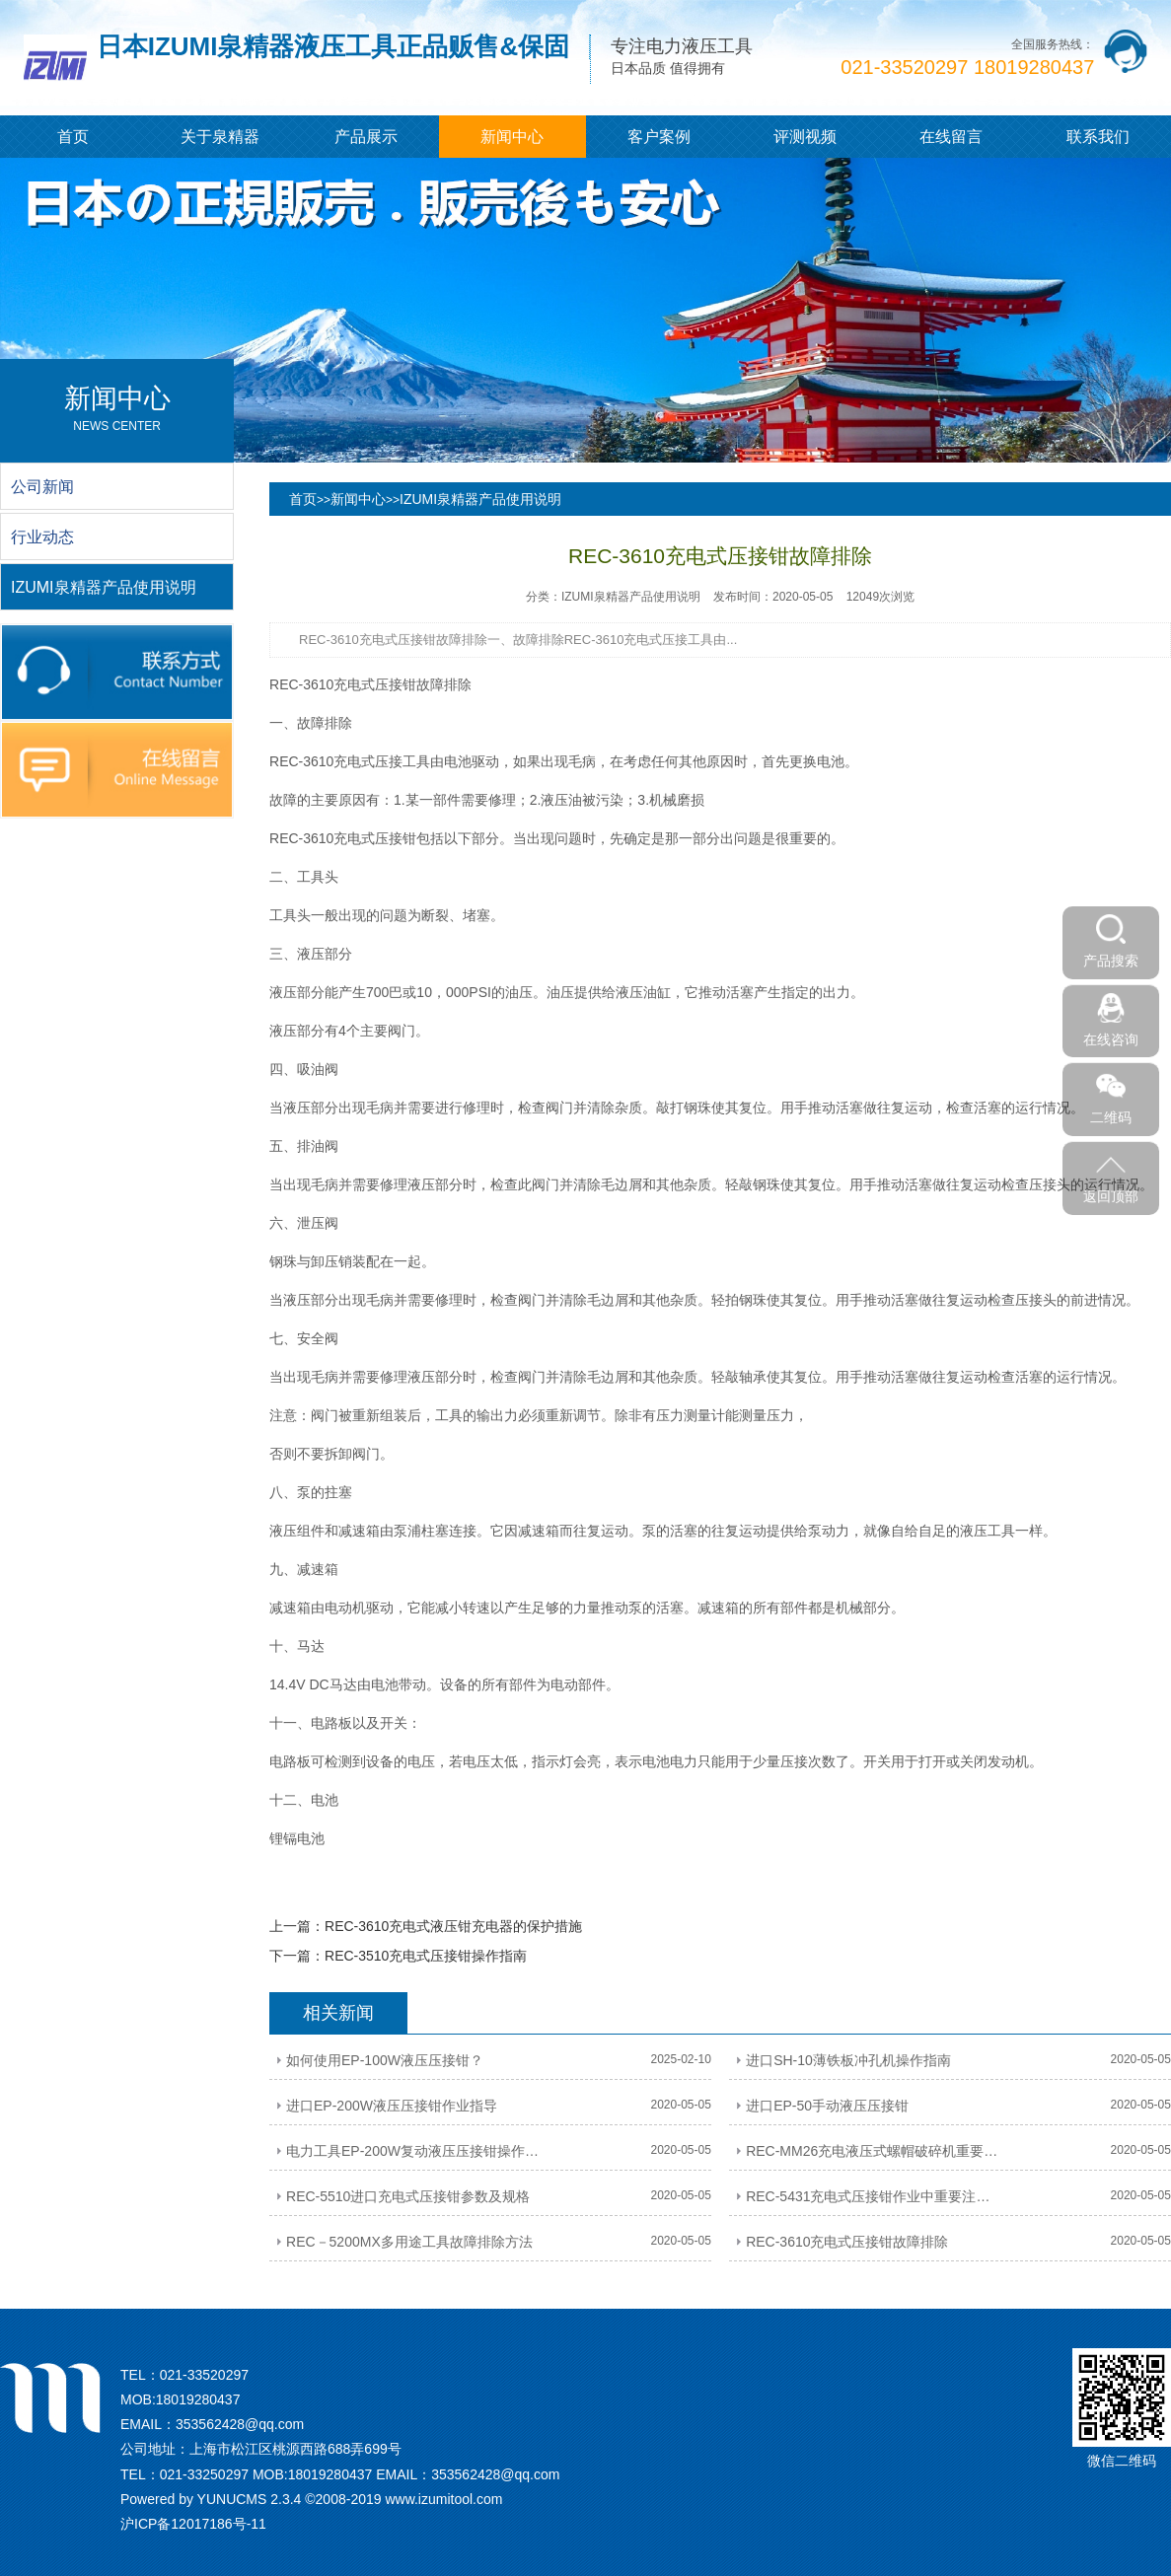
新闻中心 (512, 136)
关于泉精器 (220, 136)
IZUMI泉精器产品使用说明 (480, 499)
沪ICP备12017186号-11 (193, 2524)
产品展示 (366, 136)
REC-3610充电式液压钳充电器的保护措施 (453, 1926)
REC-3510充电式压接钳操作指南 (426, 1956)
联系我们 (1098, 136)
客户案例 (659, 136)
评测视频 (805, 136)
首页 (73, 136)
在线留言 (951, 136)
